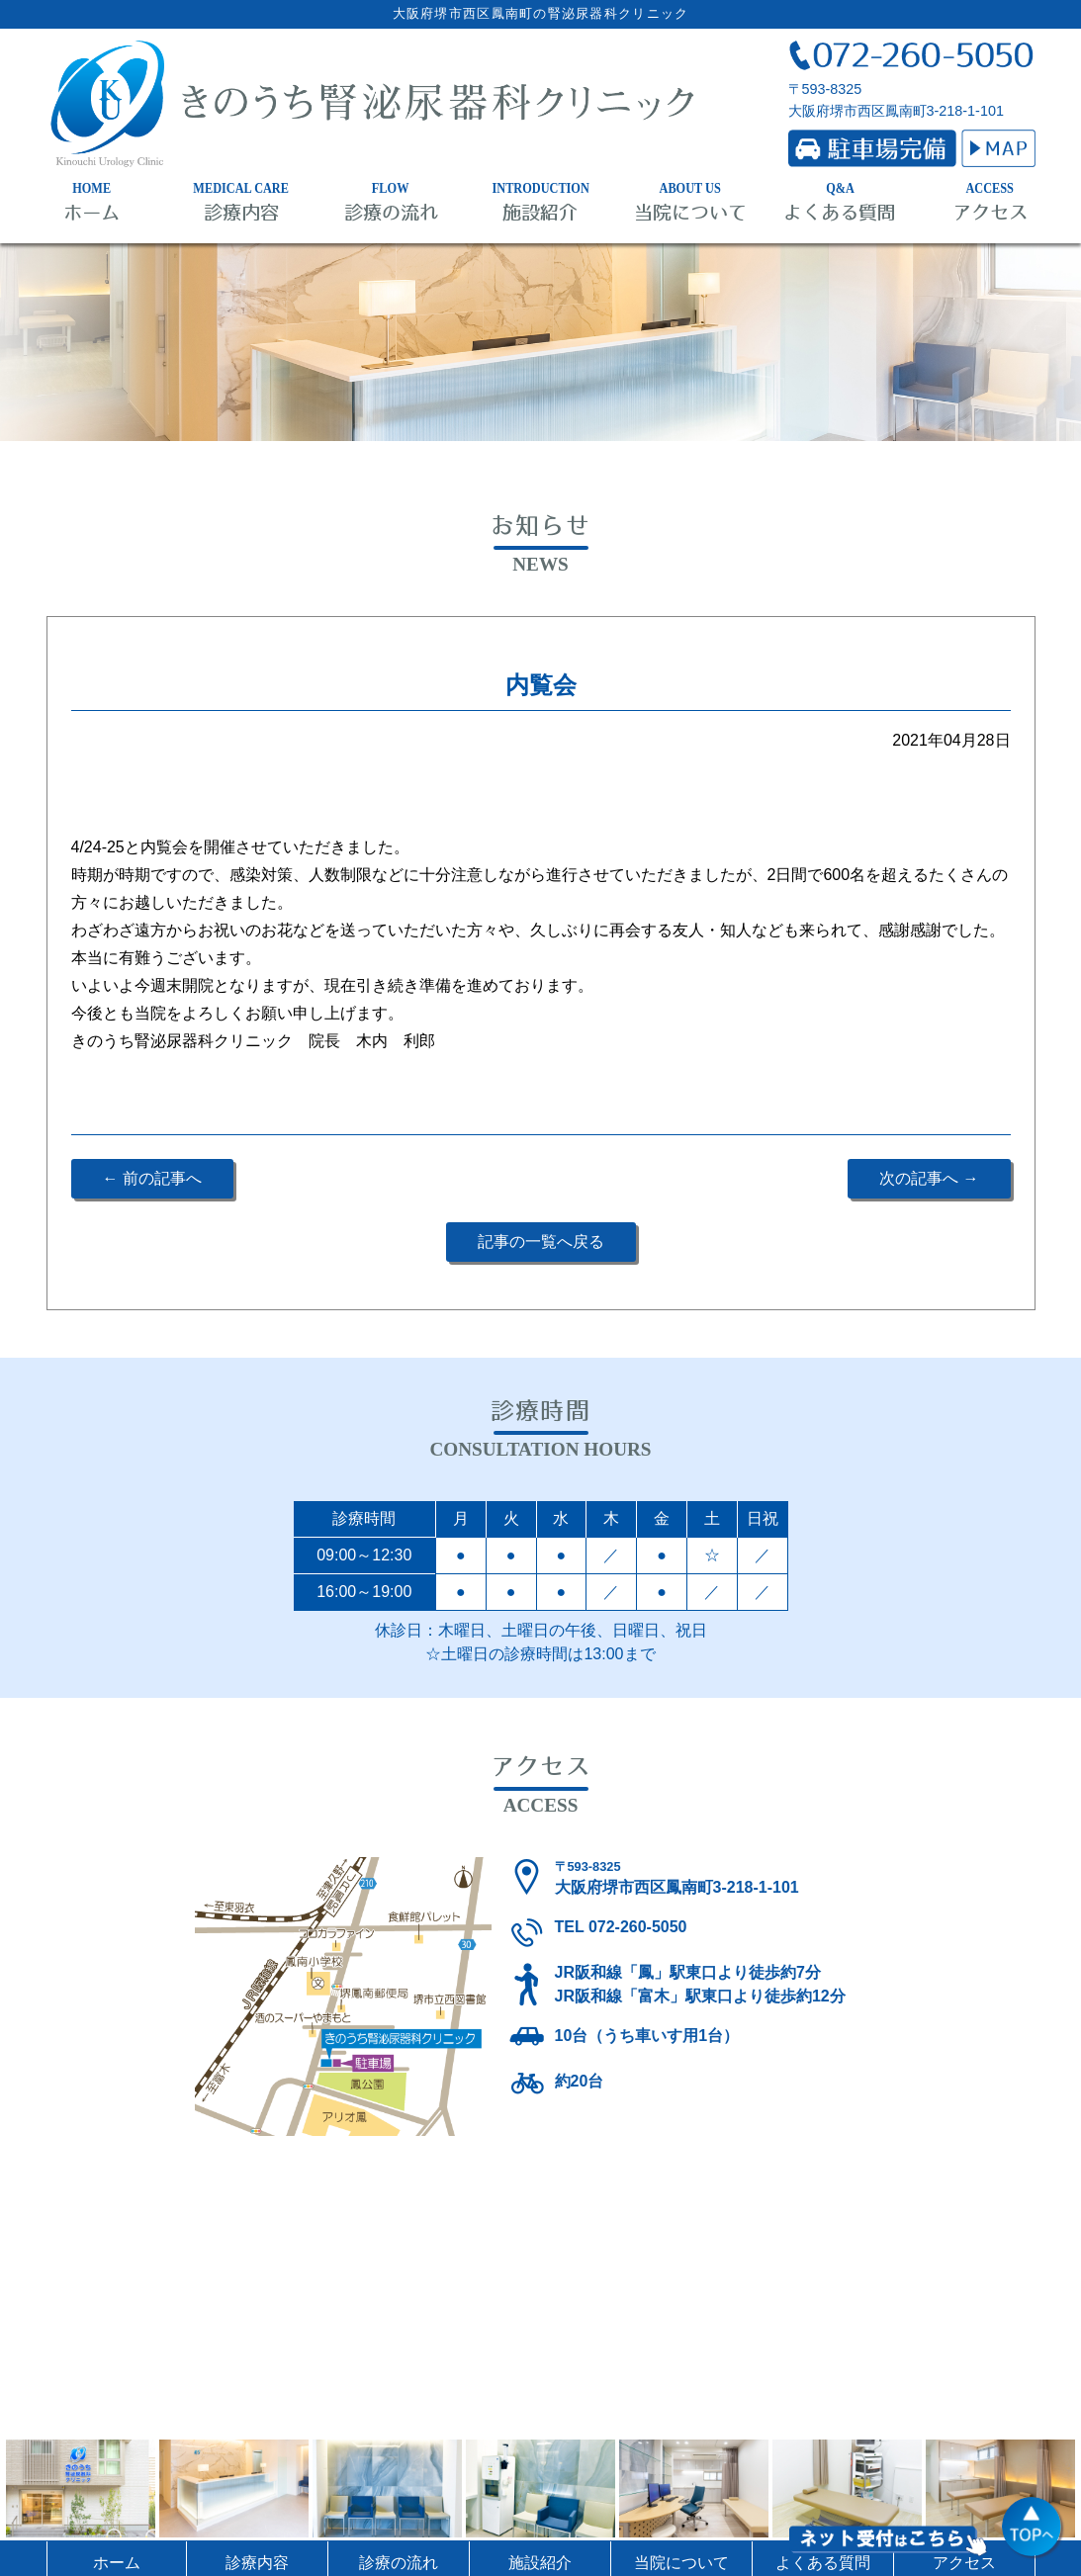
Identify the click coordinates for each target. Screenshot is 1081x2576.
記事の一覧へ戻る (541, 1241)
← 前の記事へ (152, 1178)
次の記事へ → (928, 1178)
